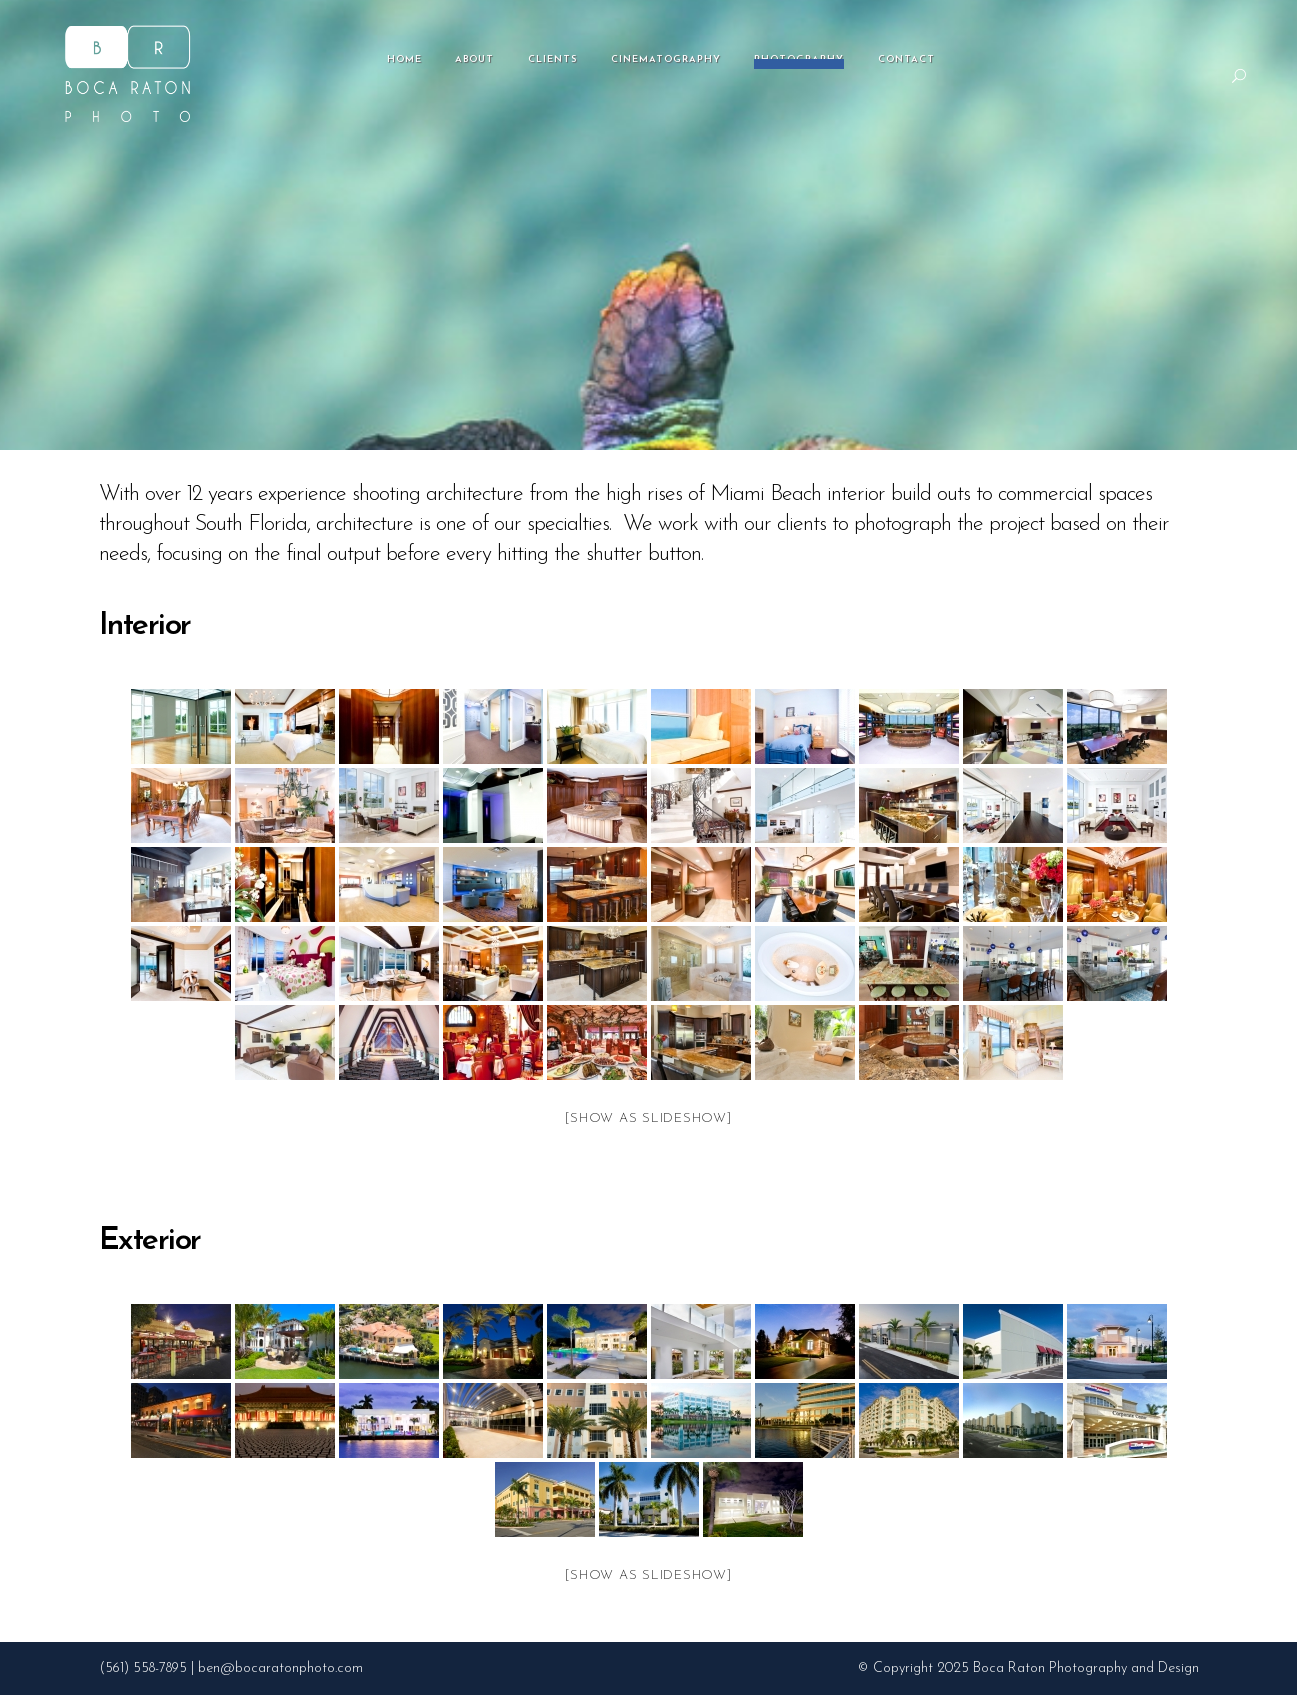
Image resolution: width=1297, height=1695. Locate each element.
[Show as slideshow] (648, 1118)
